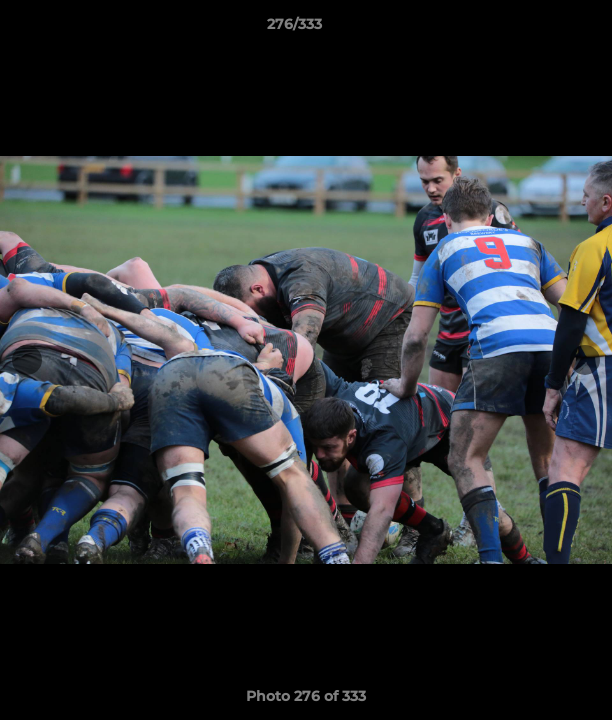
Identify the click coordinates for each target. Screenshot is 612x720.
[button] (540, 29)
